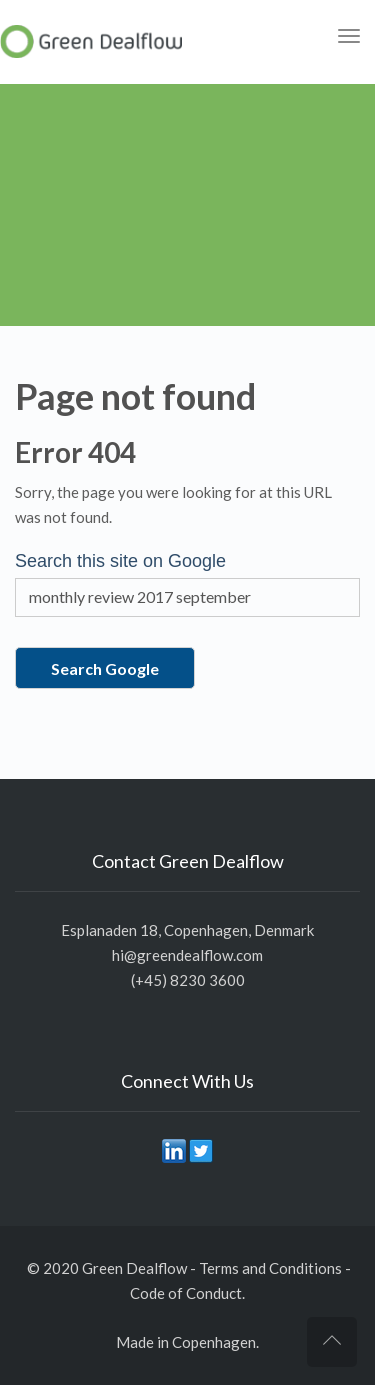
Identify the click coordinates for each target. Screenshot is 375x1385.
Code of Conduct (186, 1293)
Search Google (105, 668)
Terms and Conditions (270, 1268)
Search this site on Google (120, 561)
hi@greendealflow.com (187, 955)
